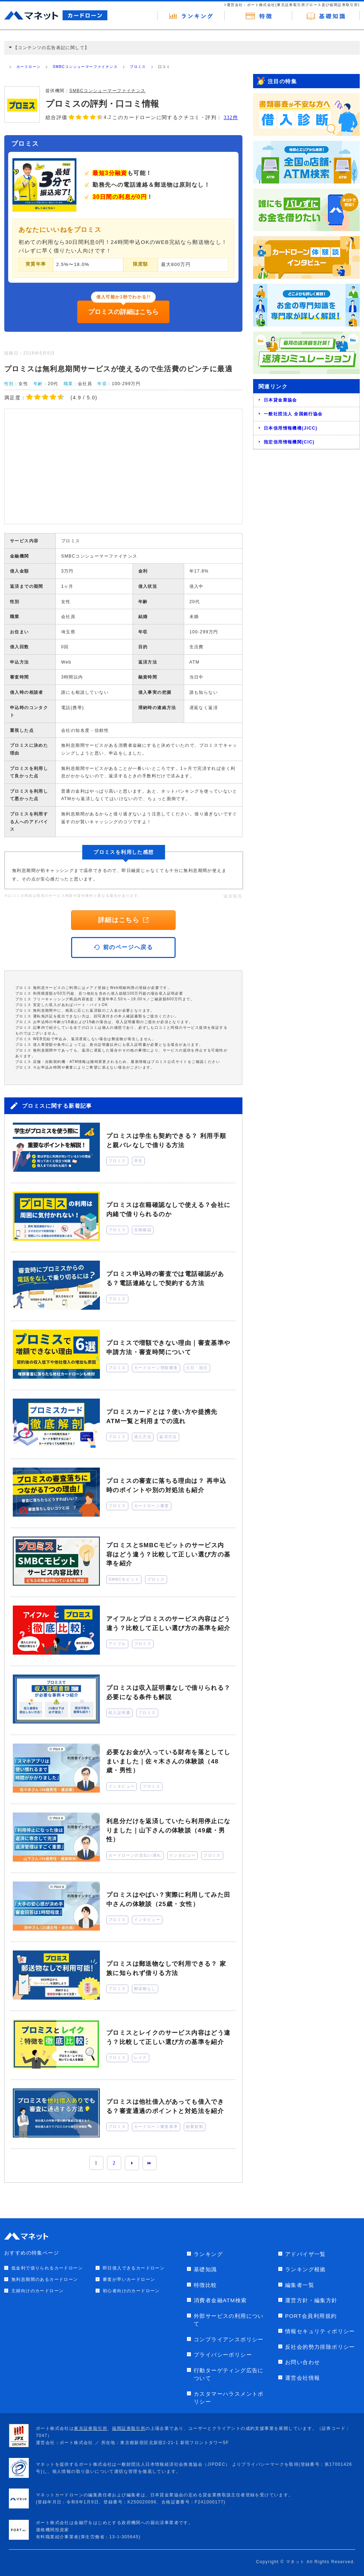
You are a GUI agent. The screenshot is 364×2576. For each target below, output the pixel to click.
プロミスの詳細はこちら (123, 311)
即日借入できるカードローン (134, 2268)
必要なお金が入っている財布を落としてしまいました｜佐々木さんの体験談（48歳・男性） (168, 1761)
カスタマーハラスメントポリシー (229, 2398)
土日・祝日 (197, 1368)
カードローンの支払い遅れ (134, 1855)
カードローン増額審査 (156, 1368)
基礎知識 (205, 2269)
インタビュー (121, 1786)
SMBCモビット (123, 1579)
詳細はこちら (123, 920)
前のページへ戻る (123, 947)
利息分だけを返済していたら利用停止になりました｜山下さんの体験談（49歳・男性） (168, 1830)
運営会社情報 (302, 2378)
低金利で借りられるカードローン (47, 2268)
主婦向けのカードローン (37, 2290)
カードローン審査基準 (156, 2126)
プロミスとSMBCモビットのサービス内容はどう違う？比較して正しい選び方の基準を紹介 (168, 1554)
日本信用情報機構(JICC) (290, 428)
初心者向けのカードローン (131, 2290)
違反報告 (232, 896)
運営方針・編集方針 (311, 2300)
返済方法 (168, 1437)
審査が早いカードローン (129, 2279)
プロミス (138, 67)
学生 (138, 1161)
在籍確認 (143, 1230)
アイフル (117, 1643)
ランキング (208, 2254)
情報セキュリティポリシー (320, 2331)
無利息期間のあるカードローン (44, 2279)
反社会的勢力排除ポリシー (320, 2347)
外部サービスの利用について (229, 2320)
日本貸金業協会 (280, 400)
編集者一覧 (299, 2285)
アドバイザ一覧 (305, 2254)
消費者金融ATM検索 (220, 2300)
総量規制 (195, 2126)
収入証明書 (119, 1712)
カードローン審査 (151, 1505)
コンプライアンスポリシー (229, 2339)
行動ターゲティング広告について (229, 2374)
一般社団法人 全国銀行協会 (293, 413)
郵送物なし (145, 1988)
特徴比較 (205, 2285)
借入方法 (143, 1437)
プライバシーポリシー (223, 2355)
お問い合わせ (302, 2362)
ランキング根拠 (305, 2269)
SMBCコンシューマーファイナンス (85, 67)
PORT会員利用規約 (311, 2316)
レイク (140, 2057)
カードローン (28, 67)
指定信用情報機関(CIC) (289, 442)
